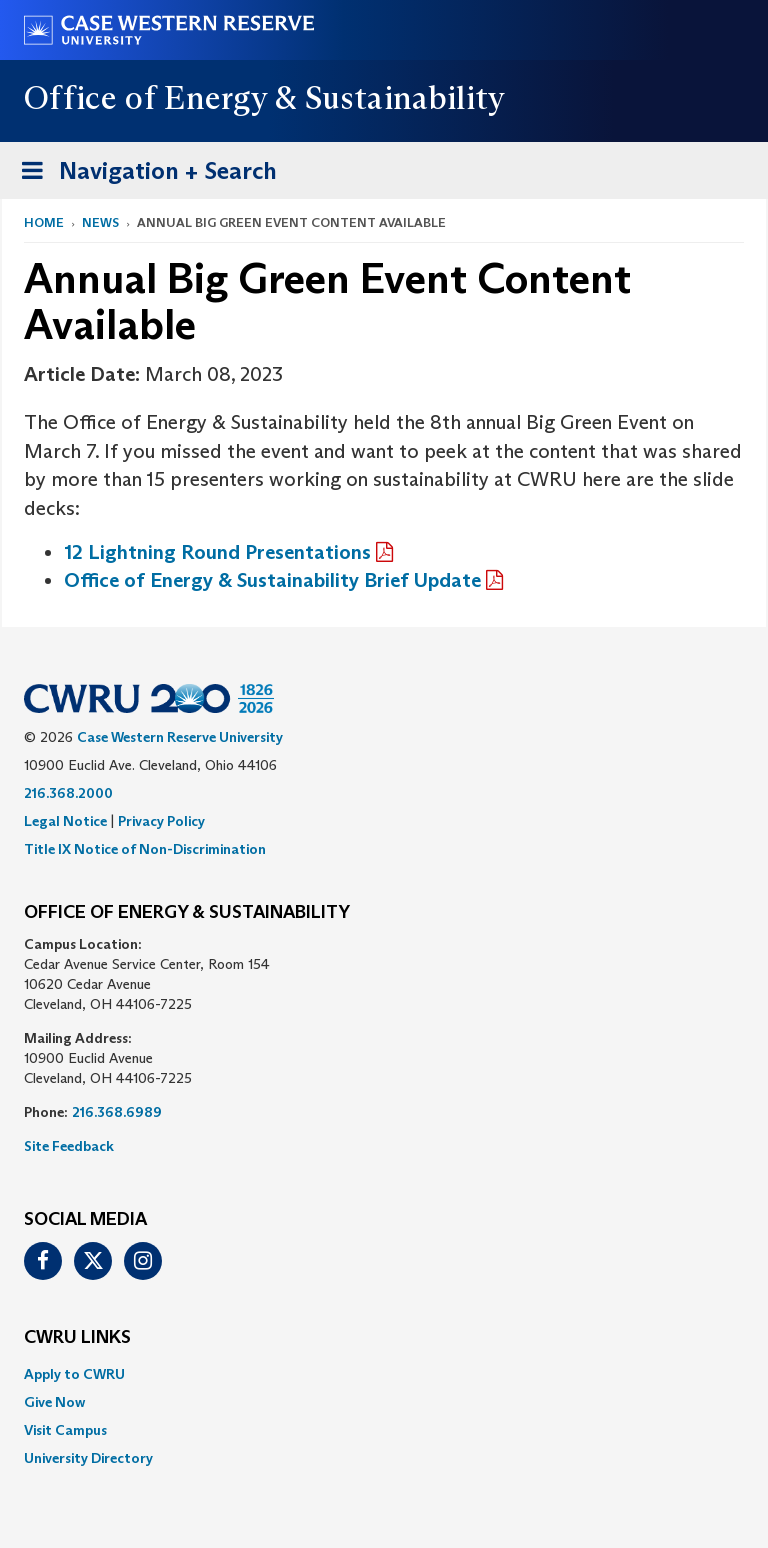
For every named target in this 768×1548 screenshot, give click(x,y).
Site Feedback (69, 1146)
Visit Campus (65, 1430)
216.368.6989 (117, 1112)
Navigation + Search (143, 174)
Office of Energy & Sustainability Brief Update (272, 580)
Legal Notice (65, 821)
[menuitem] (384, 1374)
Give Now (54, 1402)
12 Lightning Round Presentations (217, 552)
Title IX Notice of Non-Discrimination (145, 849)
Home (44, 222)
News (100, 222)
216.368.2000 (68, 793)
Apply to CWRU (74, 1374)
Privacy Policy (161, 821)
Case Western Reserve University (180, 737)
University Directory (88, 1458)
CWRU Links (77, 1338)
